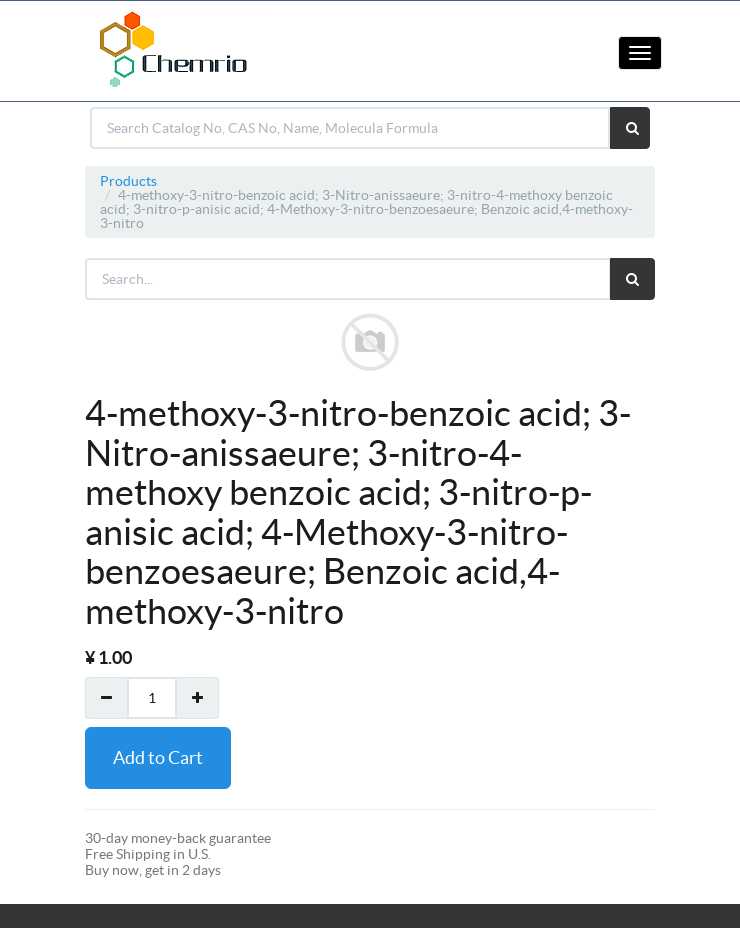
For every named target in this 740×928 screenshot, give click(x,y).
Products (128, 181)
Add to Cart (158, 757)
